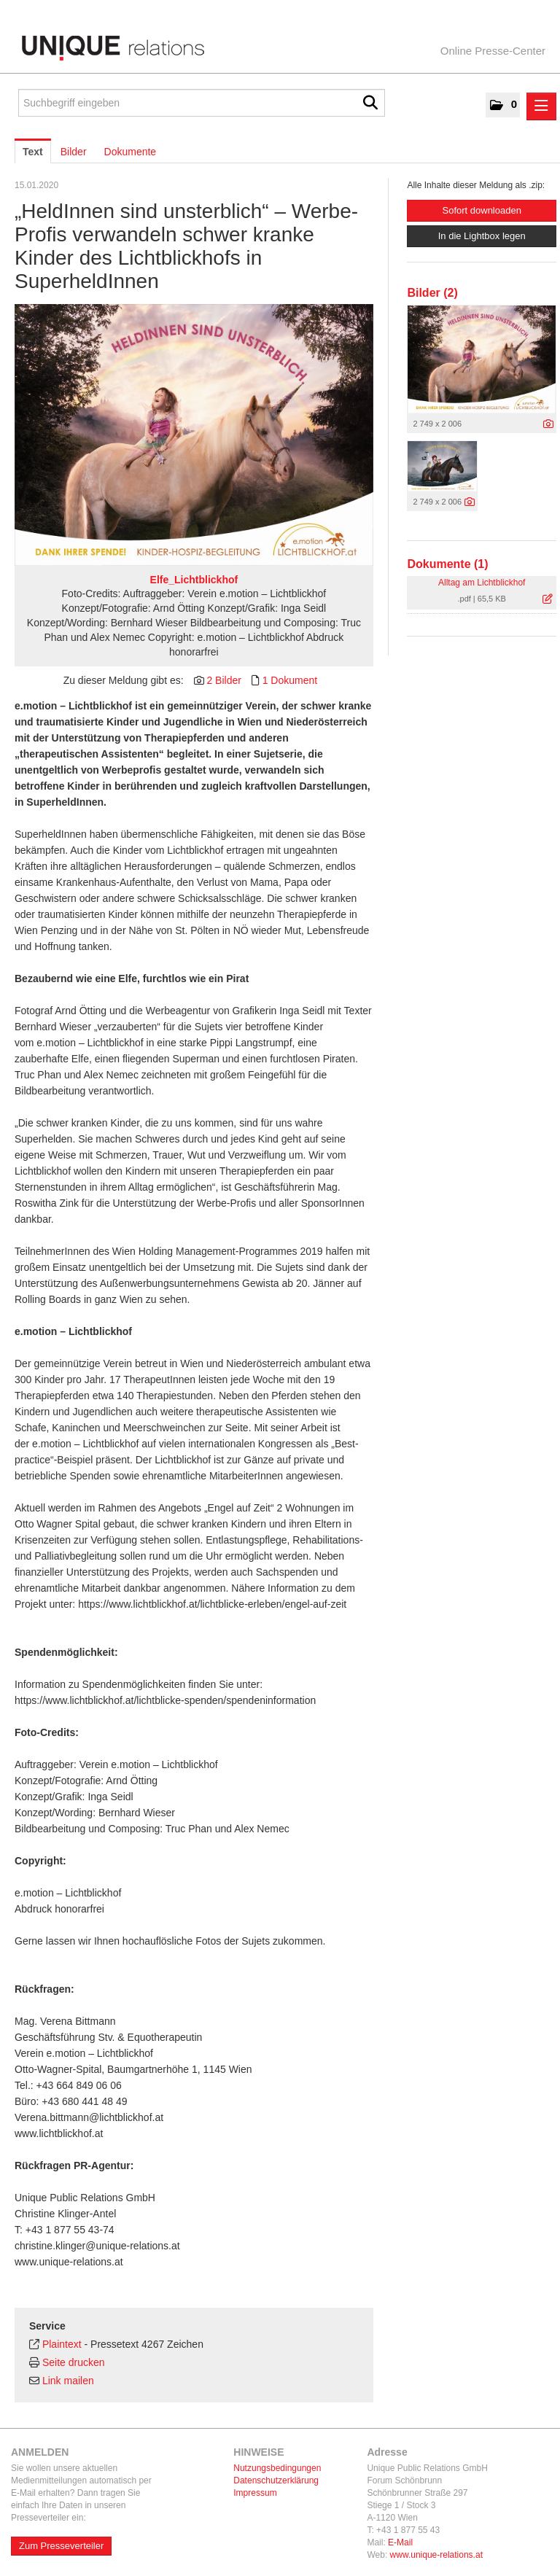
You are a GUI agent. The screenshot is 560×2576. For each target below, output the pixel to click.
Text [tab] (33, 151)
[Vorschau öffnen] (194, 435)
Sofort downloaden (481, 210)
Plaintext (62, 2344)
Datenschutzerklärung (276, 2480)
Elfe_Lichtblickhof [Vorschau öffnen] (194, 579)
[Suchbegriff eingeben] (201, 103)
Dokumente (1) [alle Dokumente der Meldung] (447, 564)
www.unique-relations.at (436, 2555)
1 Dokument (289, 680)
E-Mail (400, 2542)
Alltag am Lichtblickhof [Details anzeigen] (481, 582)
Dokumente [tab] (130, 151)
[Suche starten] (370, 103)
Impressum (254, 2493)
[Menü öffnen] (541, 106)
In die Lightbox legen (482, 235)
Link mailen (68, 2380)
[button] (503, 105)
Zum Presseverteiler (61, 2545)
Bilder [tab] (74, 151)
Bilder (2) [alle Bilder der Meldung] (432, 293)
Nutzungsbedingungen (277, 2468)
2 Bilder (223, 680)
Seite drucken (73, 2362)
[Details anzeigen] (548, 424)
